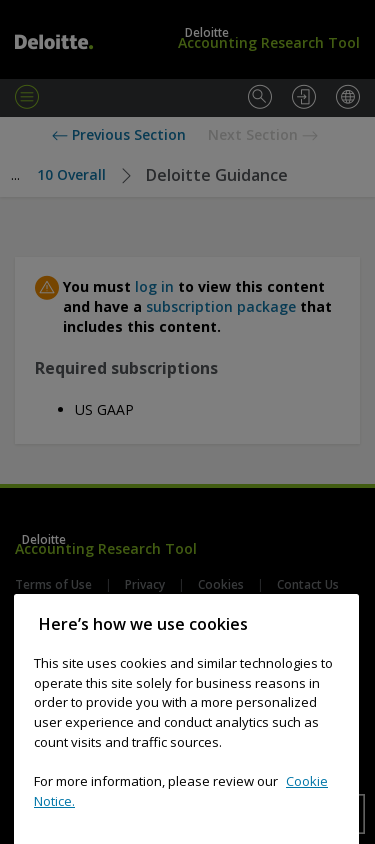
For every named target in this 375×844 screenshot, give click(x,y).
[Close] (334, 655)
